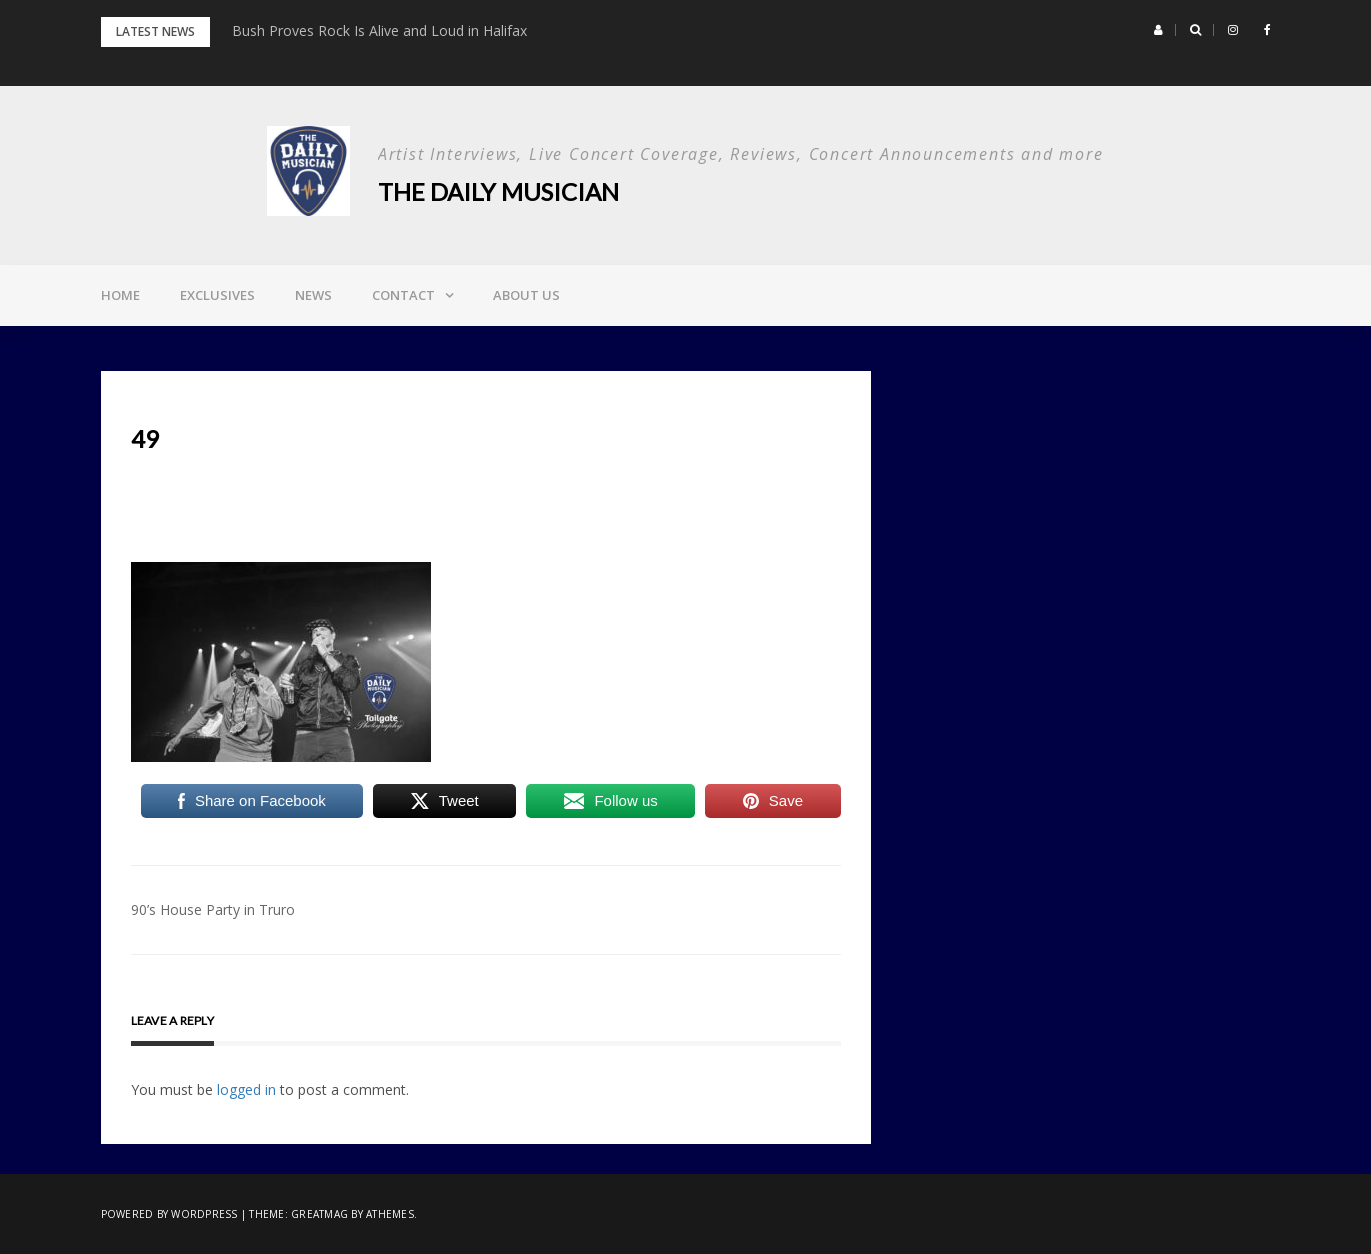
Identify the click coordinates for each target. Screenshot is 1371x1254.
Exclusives (217, 295)
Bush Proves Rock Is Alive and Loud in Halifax (379, 30)
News (313, 295)
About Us (526, 295)
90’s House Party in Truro (213, 909)
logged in (246, 1089)
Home (120, 295)
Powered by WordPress (169, 1214)
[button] (1158, 30)
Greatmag (319, 1214)
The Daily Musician (498, 191)
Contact (403, 295)
